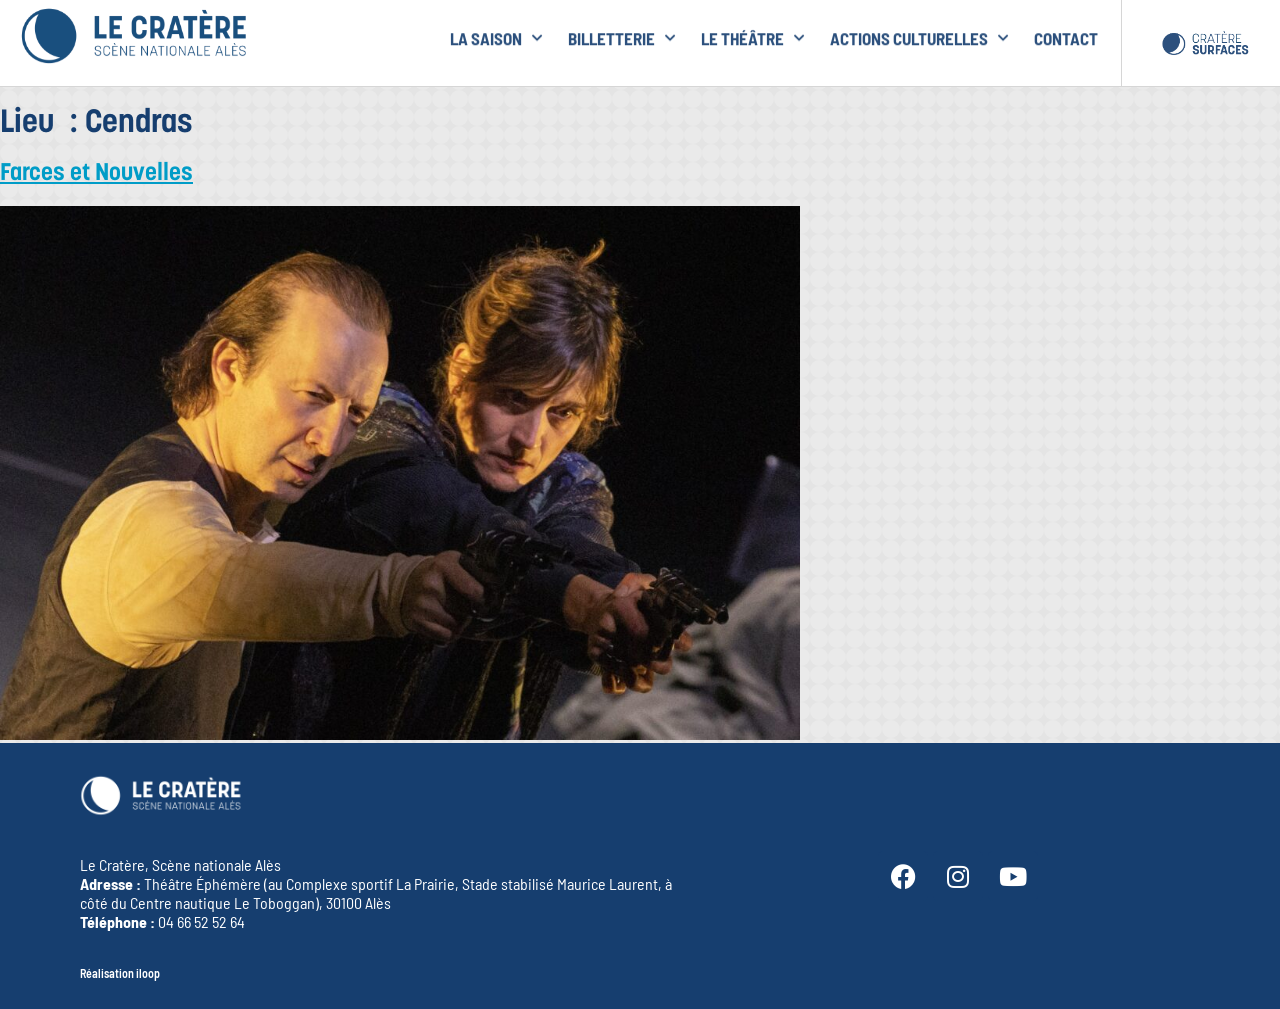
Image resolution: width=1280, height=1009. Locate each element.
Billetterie (621, 36)
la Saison (496, 36)
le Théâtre (752, 36)
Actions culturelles (919, 36)
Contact (1066, 36)
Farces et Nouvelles (96, 174)
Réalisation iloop (120, 973)
